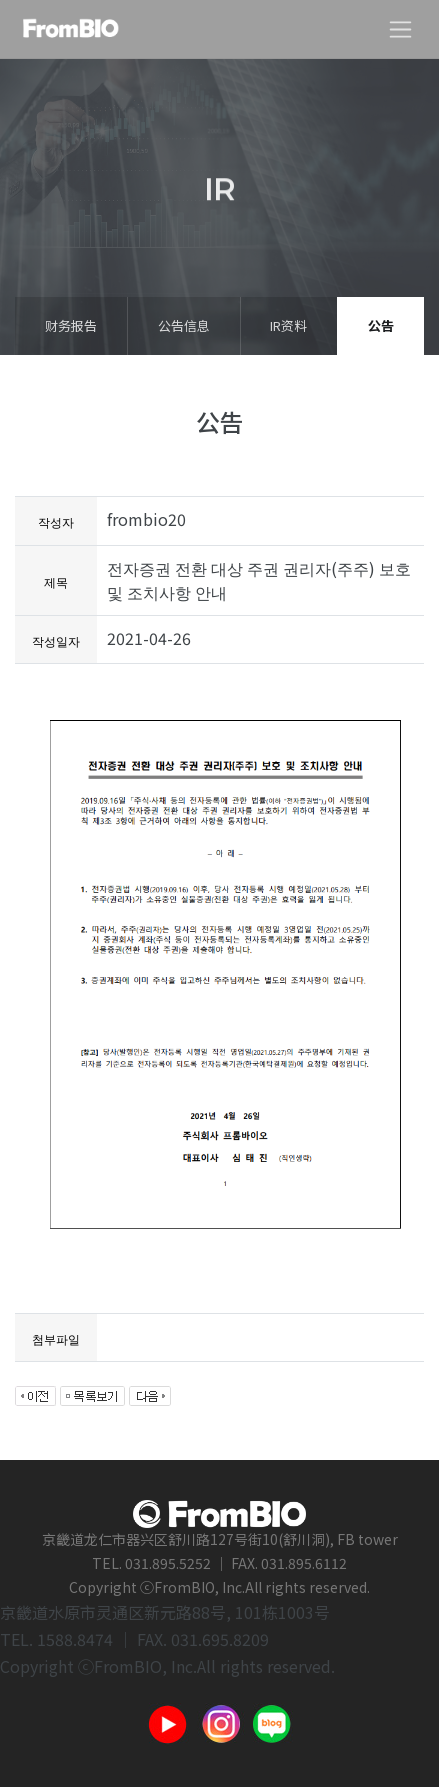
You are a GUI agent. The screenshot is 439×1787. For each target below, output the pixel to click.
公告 (381, 325)
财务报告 (71, 325)
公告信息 (184, 325)
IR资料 (288, 325)
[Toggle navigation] (400, 29)
